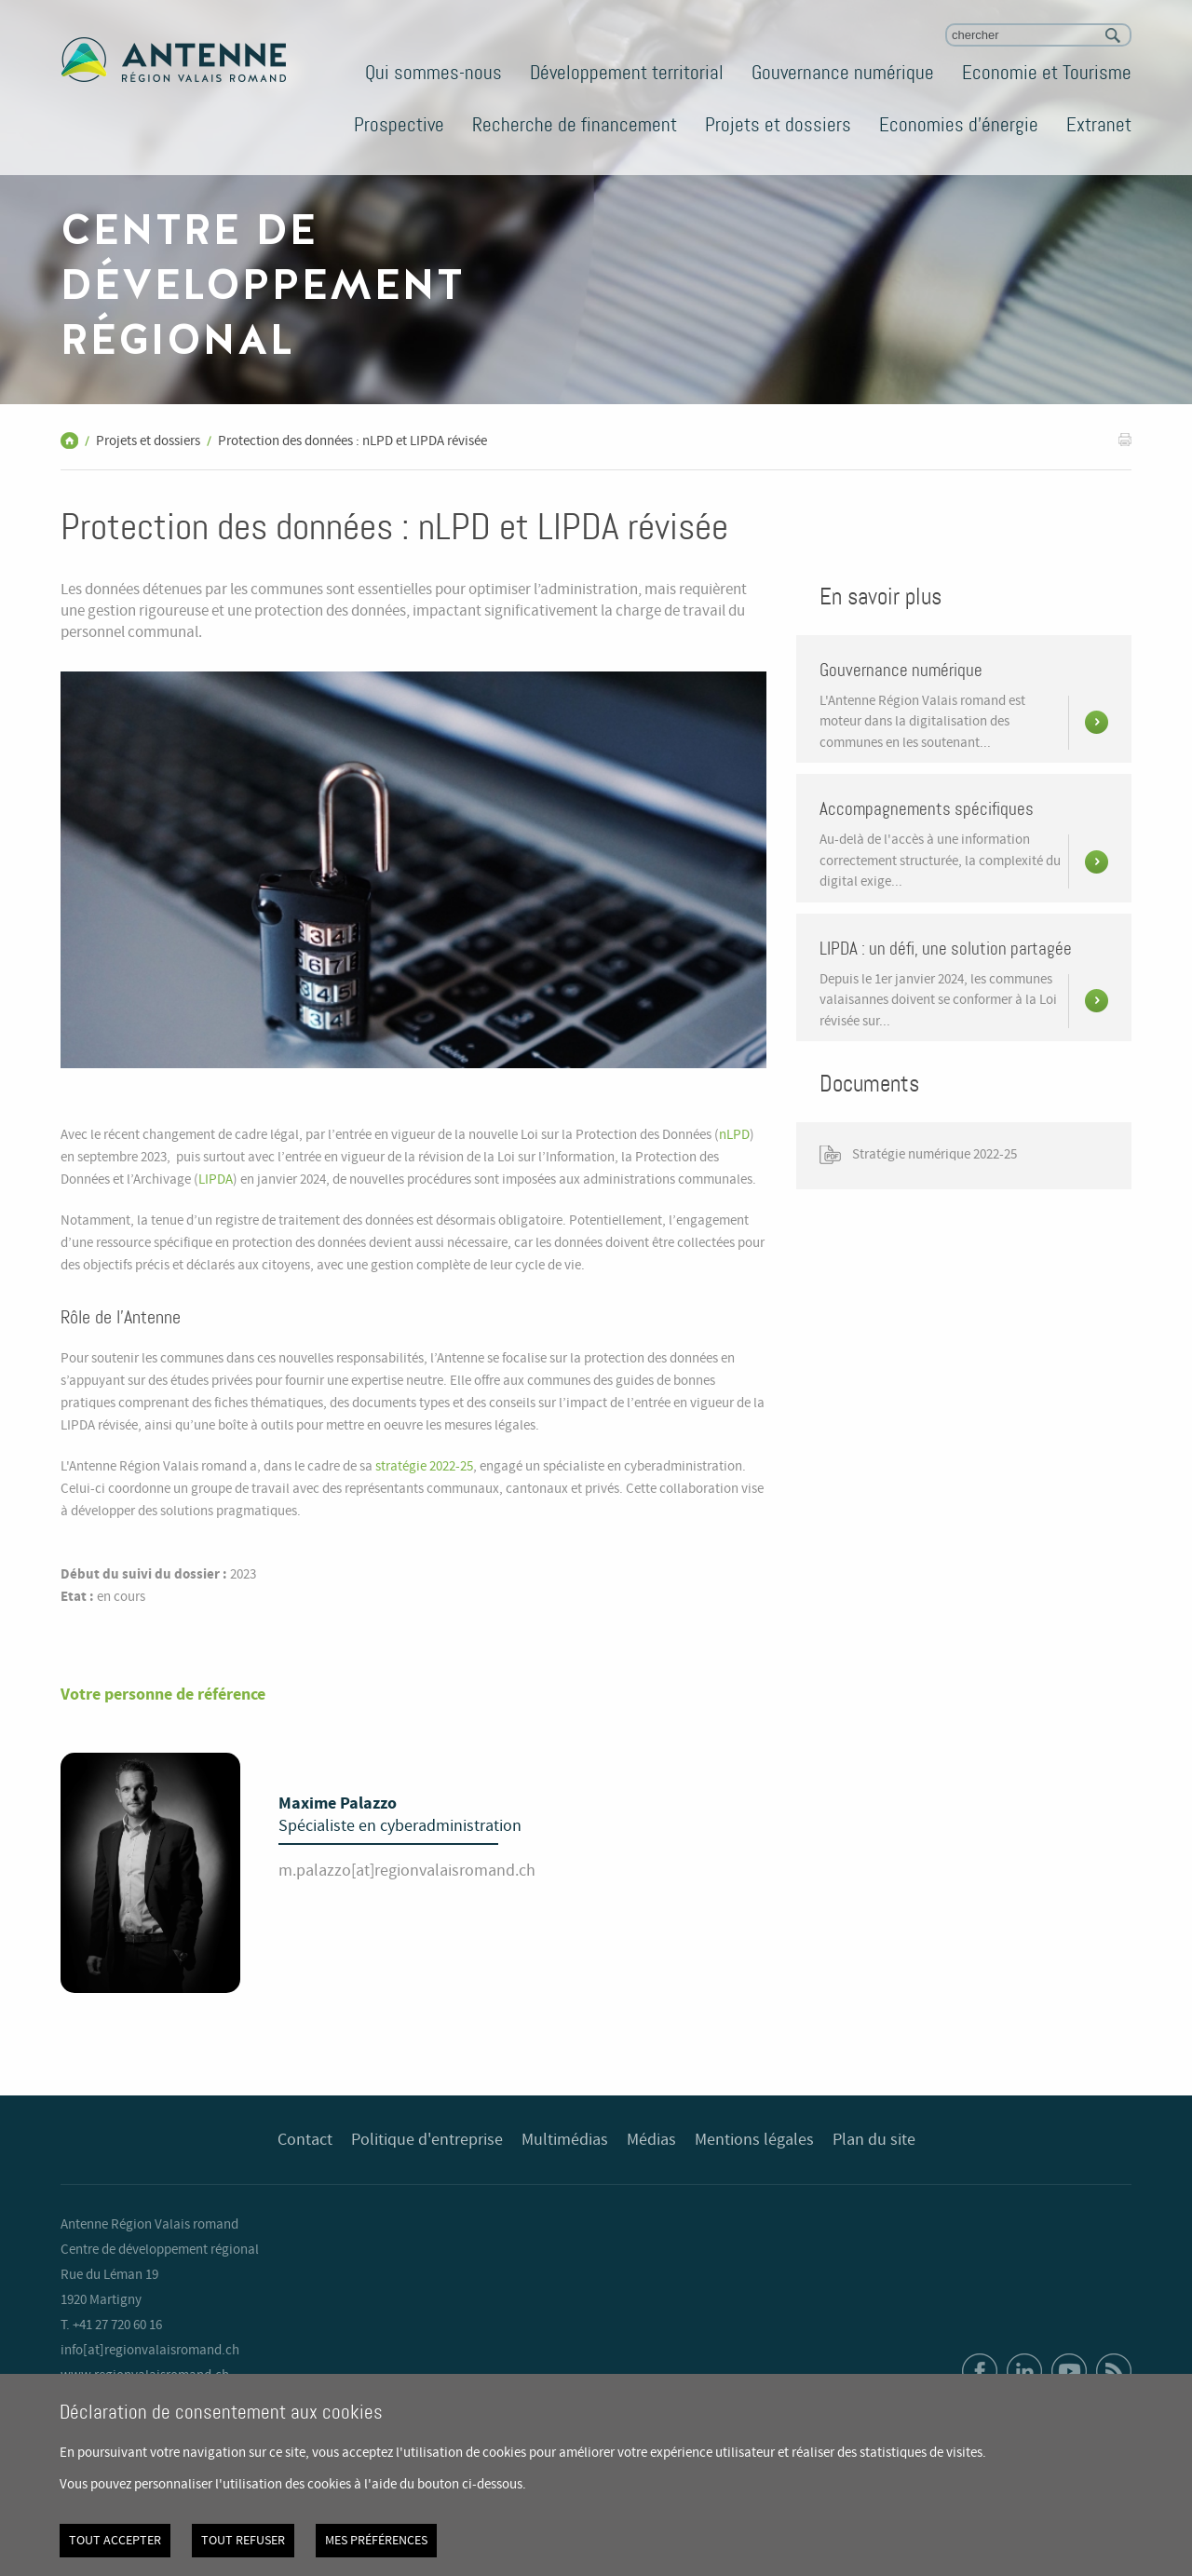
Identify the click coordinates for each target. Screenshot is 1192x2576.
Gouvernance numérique (843, 73)
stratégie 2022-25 (424, 1466)
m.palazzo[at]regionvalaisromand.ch (406, 1871)
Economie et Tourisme (1046, 73)
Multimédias (565, 2140)
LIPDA (215, 1180)
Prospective (399, 125)
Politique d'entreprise (427, 2140)
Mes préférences (376, 2540)
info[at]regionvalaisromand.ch (150, 2350)
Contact (305, 2140)
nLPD (734, 1135)
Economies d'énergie (958, 125)
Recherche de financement (574, 125)
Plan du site (874, 2140)
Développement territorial (627, 73)
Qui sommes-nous (433, 73)
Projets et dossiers (778, 125)
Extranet (1098, 125)
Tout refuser (243, 2540)
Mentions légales (754, 2140)
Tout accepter (115, 2540)
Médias (651, 2140)
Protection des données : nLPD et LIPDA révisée (352, 441)
